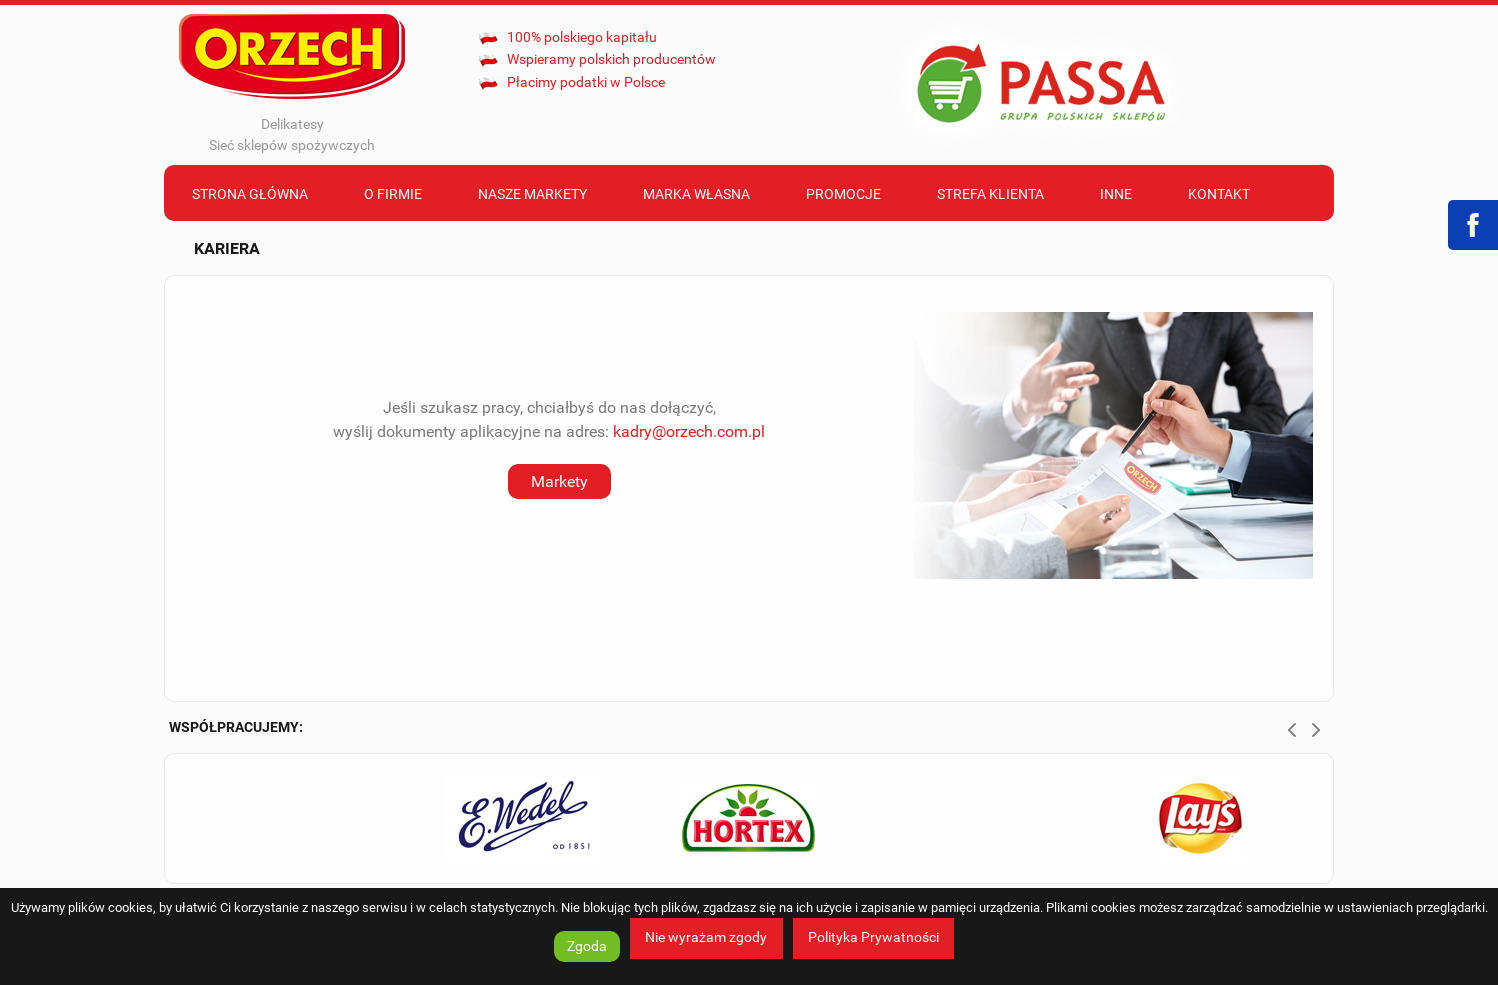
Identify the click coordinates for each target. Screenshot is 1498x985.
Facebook (1473, 225)
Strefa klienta (990, 194)
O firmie (393, 194)
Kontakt (1219, 194)
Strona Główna (250, 194)
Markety (559, 481)
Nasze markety (532, 194)
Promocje (843, 194)
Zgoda (587, 946)
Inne (1116, 194)
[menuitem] (250, 193)
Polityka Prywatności (873, 937)
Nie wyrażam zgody (706, 937)
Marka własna (696, 194)
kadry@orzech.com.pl (689, 431)
